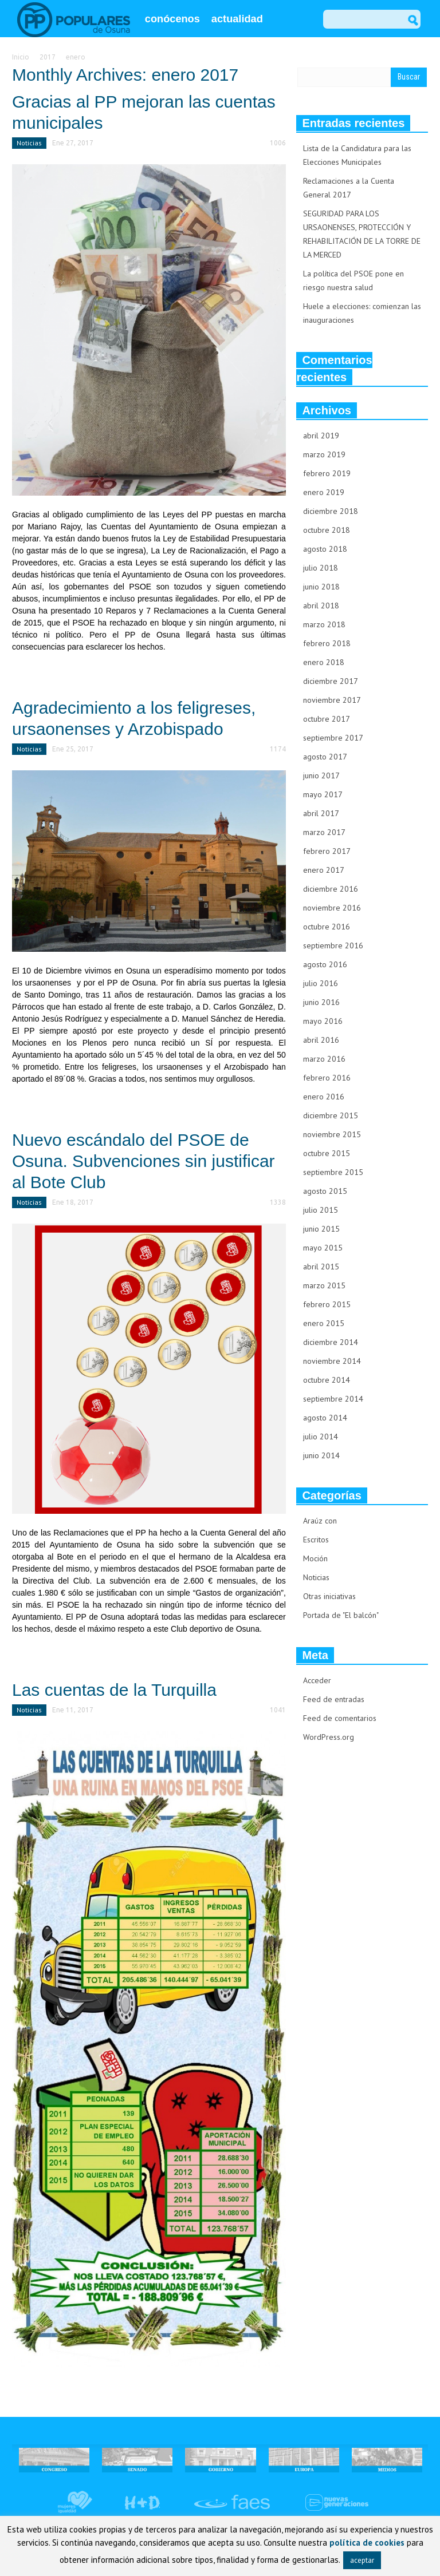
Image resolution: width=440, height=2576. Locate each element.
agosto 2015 (325, 1191)
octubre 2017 (326, 719)
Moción (315, 1558)
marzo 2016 (324, 1059)
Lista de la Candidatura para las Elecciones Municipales (357, 155)
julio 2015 (320, 1210)
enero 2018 (323, 662)
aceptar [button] (362, 2560)
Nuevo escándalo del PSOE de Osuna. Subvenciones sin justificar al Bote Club (143, 1161)
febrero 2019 (327, 473)
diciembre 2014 (330, 1342)
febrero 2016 (327, 1078)
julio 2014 (320, 1436)
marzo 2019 (324, 454)
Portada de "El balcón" (341, 1615)
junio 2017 (321, 775)
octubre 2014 (326, 1380)
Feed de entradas (333, 1699)
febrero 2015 (327, 1304)
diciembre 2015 (330, 1115)
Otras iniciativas (329, 1596)
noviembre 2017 (332, 700)
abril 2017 (321, 813)
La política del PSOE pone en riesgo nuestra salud (353, 280)
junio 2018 (321, 586)
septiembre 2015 (333, 1172)
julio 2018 (320, 568)
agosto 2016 (325, 964)
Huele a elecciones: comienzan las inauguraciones (362, 313)
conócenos (172, 19)
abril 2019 (321, 435)
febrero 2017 (327, 851)
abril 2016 (321, 1040)
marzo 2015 (324, 1285)
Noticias (29, 143)
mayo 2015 (323, 1248)
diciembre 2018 (330, 511)
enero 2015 (323, 1323)
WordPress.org (328, 1737)
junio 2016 (321, 1002)
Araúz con (320, 1520)
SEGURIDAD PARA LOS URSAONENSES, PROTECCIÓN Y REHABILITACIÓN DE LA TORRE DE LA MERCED (362, 234)
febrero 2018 (327, 643)
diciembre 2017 (330, 681)
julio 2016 (320, 983)
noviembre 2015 (332, 1134)
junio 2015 (321, 1229)
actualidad (237, 19)
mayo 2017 (323, 794)
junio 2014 (321, 1455)
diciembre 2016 (330, 889)
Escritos (316, 1539)
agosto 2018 (325, 549)
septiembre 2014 (333, 1399)
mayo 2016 (323, 1021)
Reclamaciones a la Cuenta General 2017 (348, 188)
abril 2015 (321, 1266)
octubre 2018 (326, 530)
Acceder (317, 1680)
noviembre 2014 (332, 1361)
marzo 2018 (324, 624)
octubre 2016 (326, 926)
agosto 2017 (325, 756)
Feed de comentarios (339, 1718)
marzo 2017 (324, 832)
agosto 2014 (325, 1417)
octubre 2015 (326, 1153)
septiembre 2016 (333, 945)
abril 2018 (321, 605)
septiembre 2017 (333, 738)
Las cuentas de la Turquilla (114, 1689)
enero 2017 (323, 870)
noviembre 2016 (332, 908)
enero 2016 (323, 1096)
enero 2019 (323, 492)
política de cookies (366, 2542)
